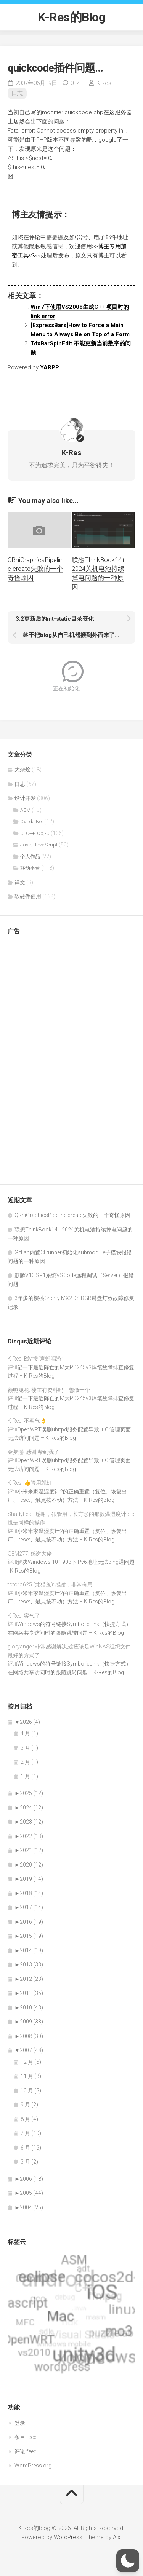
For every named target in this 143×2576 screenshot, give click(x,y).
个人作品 (30, 856)
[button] (127, 2560)
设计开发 (25, 798)
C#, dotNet (31, 821)
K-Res (103, 83)
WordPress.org (32, 2466)
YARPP (49, 367)
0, (75, 83)
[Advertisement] (38, 1056)
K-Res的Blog (71, 17)
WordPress (68, 2537)
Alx (116, 2537)
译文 (19, 882)
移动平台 (30, 868)
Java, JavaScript (39, 845)
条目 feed (25, 2437)
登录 (19, 2423)
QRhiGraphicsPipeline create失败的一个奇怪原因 (35, 569)
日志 (17, 93)
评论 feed (25, 2451)
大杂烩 (22, 770)
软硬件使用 (27, 896)
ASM (25, 810)
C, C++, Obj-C (35, 833)
